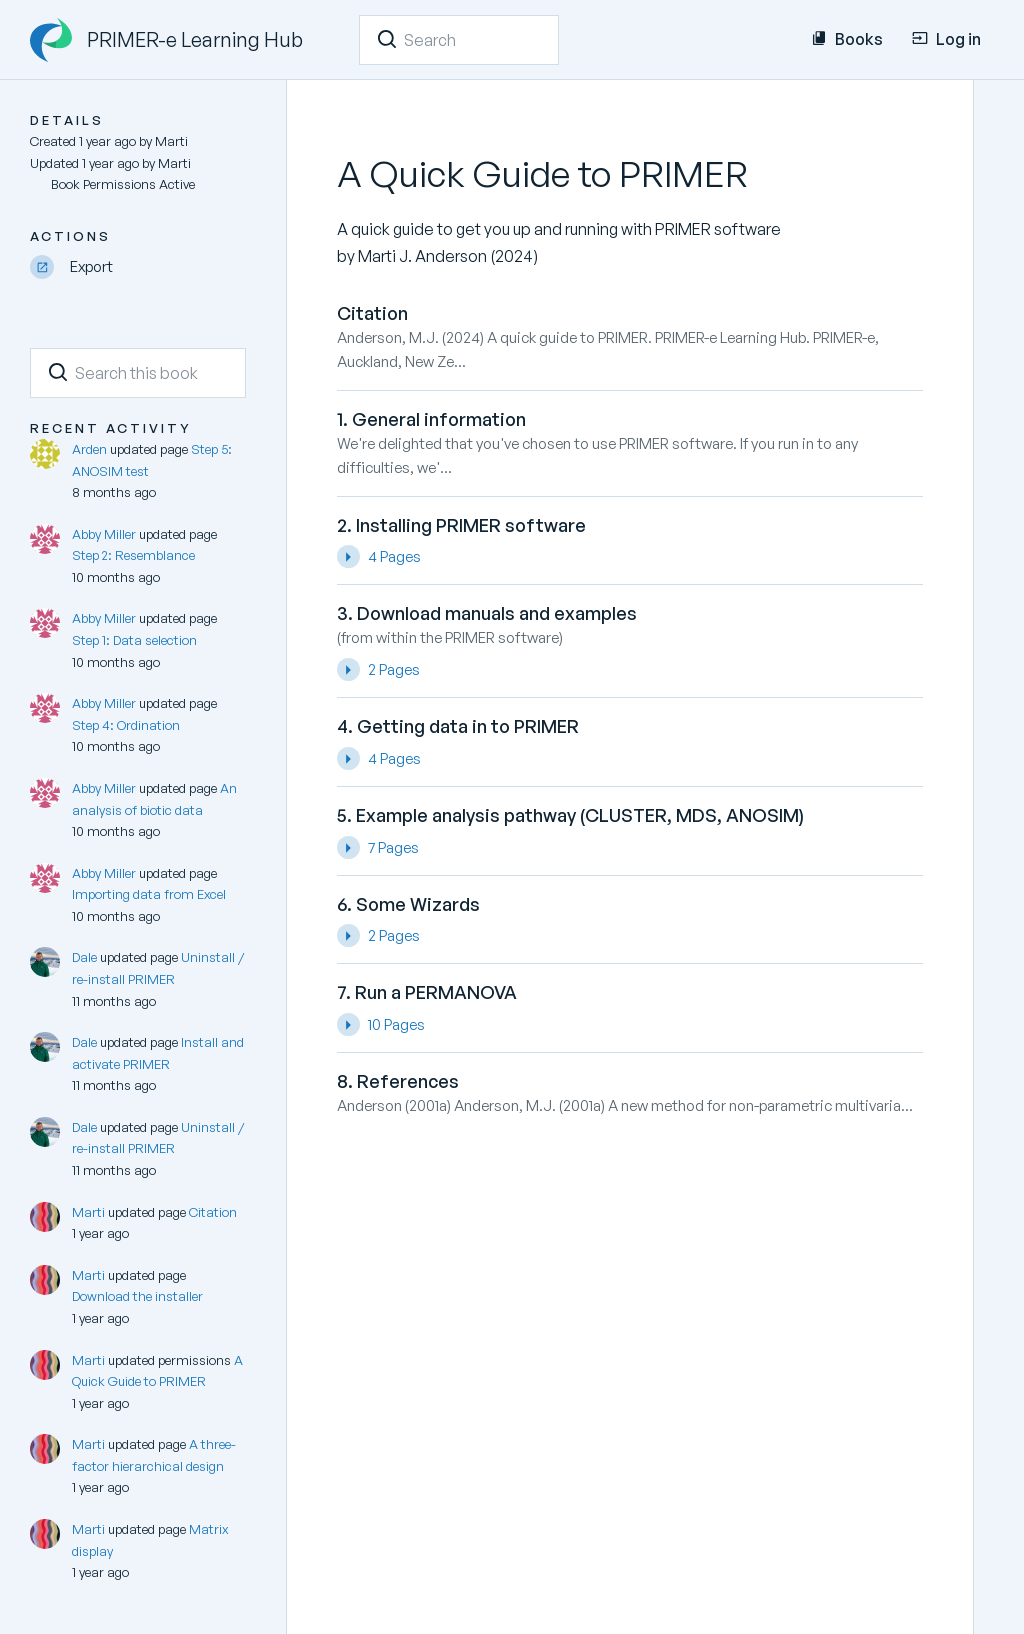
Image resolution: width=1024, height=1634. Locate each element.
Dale (84, 957)
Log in (946, 39)
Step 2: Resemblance (133, 555)
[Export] (138, 267)
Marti (88, 1212)
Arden (89, 449)
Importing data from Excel (149, 894)
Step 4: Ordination (126, 725)
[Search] (387, 39)
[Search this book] (138, 373)
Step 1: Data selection (134, 640)
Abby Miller (104, 534)
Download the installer (137, 1296)
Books (847, 39)
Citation (213, 1212)
